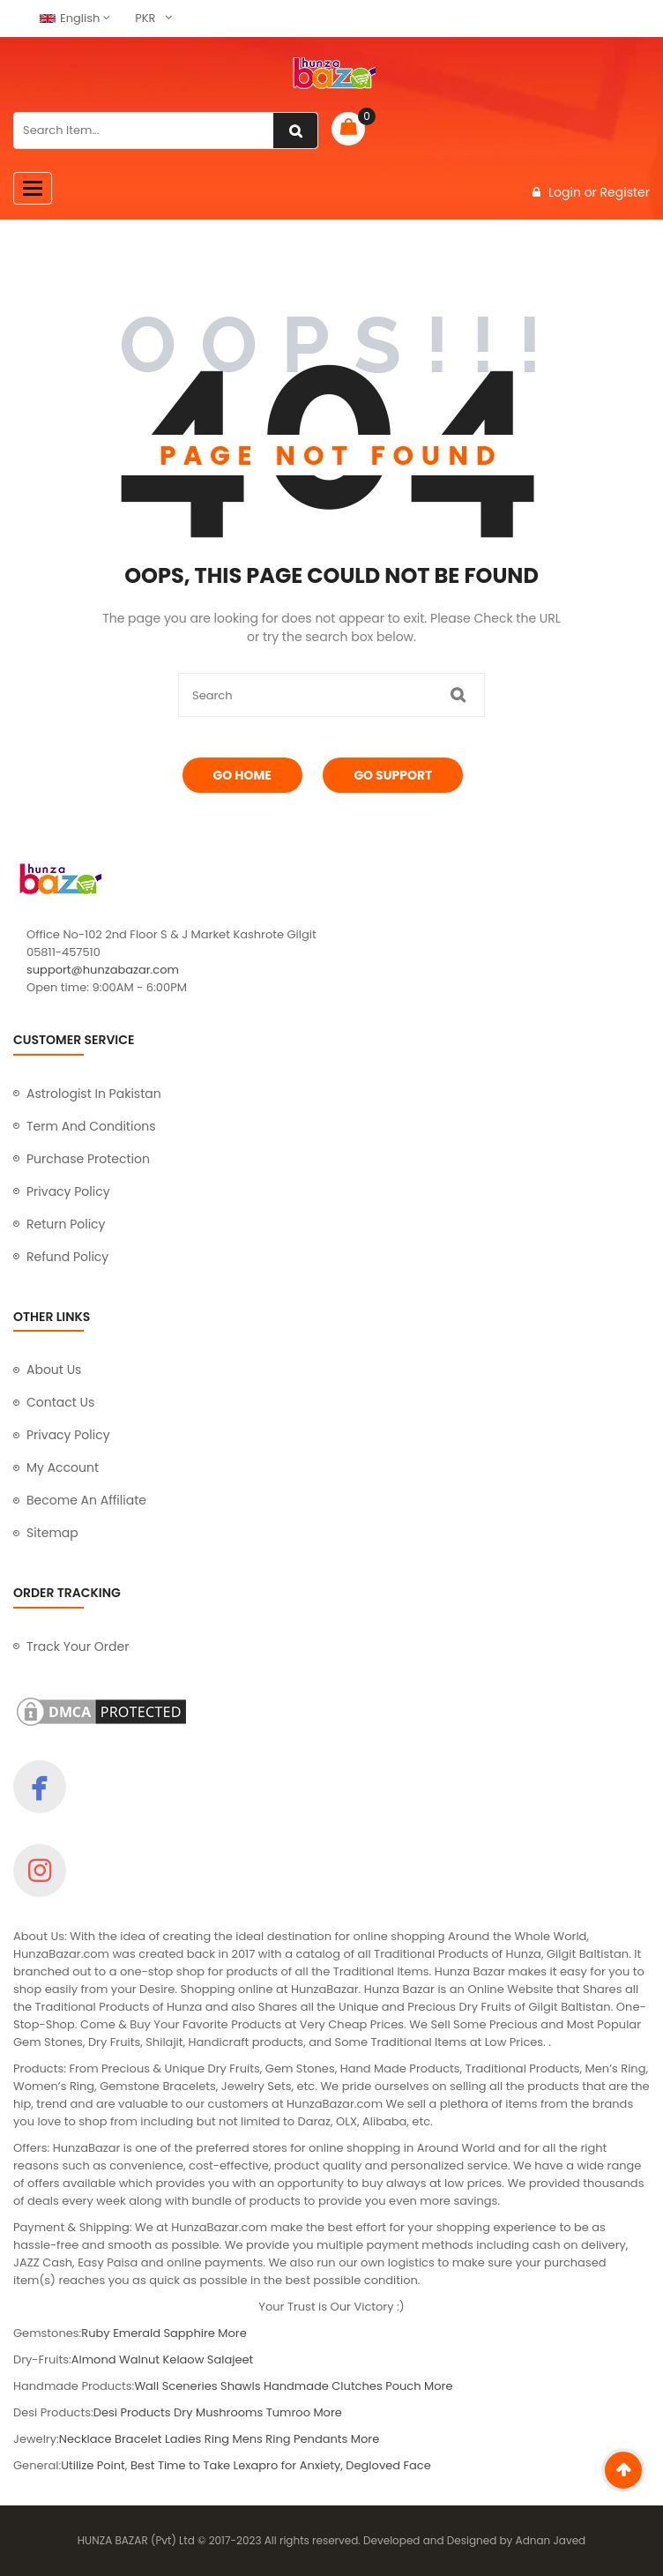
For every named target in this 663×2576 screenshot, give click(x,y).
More (232, 2333)
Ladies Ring (197, 2438)
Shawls (240, 2386)
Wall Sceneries (175, 2386)
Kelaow (184, 2359)
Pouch (403, 2386)
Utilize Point (93, 2465)
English (70, 18)
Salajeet (230, 2359)
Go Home (242, 775)
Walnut (139, 2359)
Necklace (85, 2438)
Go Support (393, 775)
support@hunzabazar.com (102, 969)
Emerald (136, 2333)
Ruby (95, 2333)
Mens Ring (261, 2438)
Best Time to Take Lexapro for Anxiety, (238, 2465)
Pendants (320, 2438)
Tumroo (290, 2412)
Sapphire (188, 2333)
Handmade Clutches (323, 2386)
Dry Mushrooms (218, 2412)
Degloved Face (388, 2465)
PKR (145, 18)
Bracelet (138, 2438)
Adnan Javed (551, 2540)
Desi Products (132, 2412)
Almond (93, 2359)
